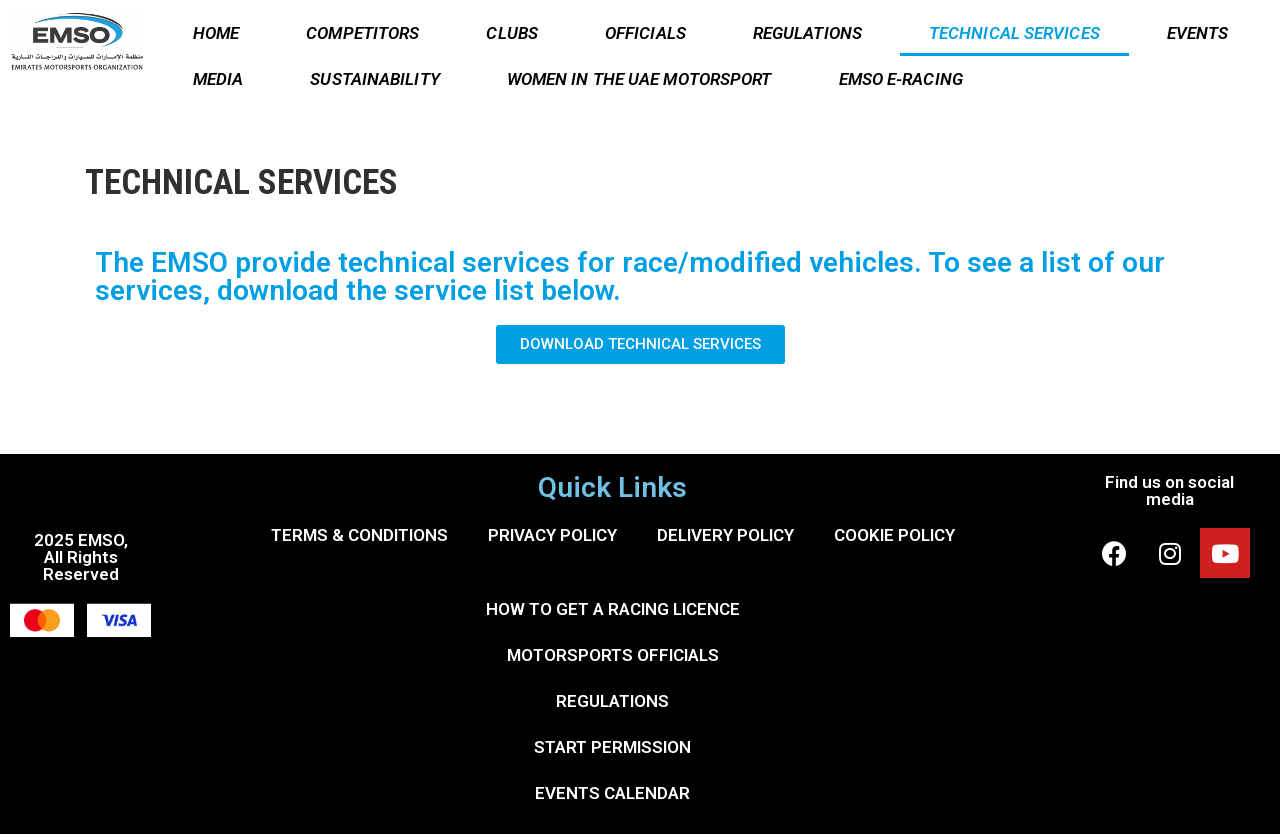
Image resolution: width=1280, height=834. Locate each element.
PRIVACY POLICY (552, 535)
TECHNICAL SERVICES (1014, 33)
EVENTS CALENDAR (612, 793)
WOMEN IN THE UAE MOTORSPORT (639, 79)
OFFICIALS (645, 33)
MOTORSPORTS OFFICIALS (613, 655)
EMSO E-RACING (901, 79)
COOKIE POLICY (894, 535)
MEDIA (218, 79)
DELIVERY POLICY (725, 535)
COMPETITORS (362, 33)
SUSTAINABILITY (374, 79)
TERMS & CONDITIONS (359, 535)
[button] (640, 344)
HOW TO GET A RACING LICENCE (613, 609)
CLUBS (512, 33)
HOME (216, 33)
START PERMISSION (612, 747)
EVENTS (1198, 33)
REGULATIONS (807, 33)
